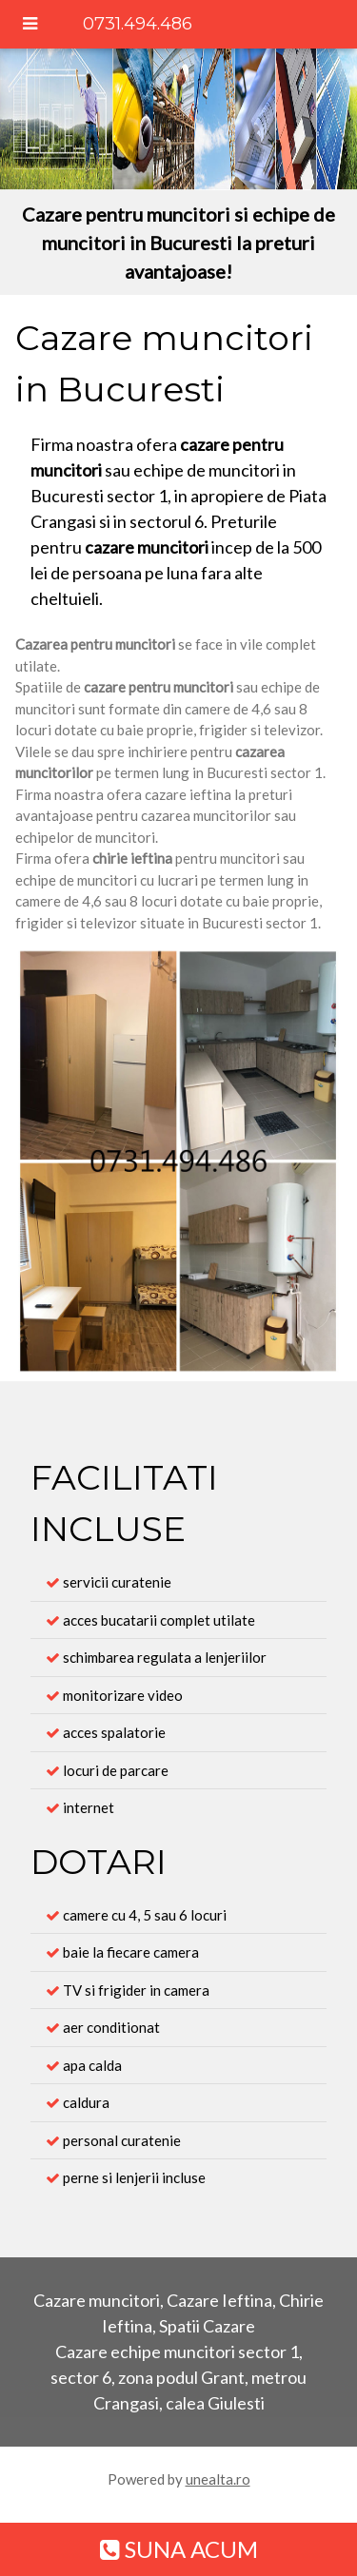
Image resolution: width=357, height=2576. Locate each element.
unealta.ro (218, 2479)
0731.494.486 (137, 23)
